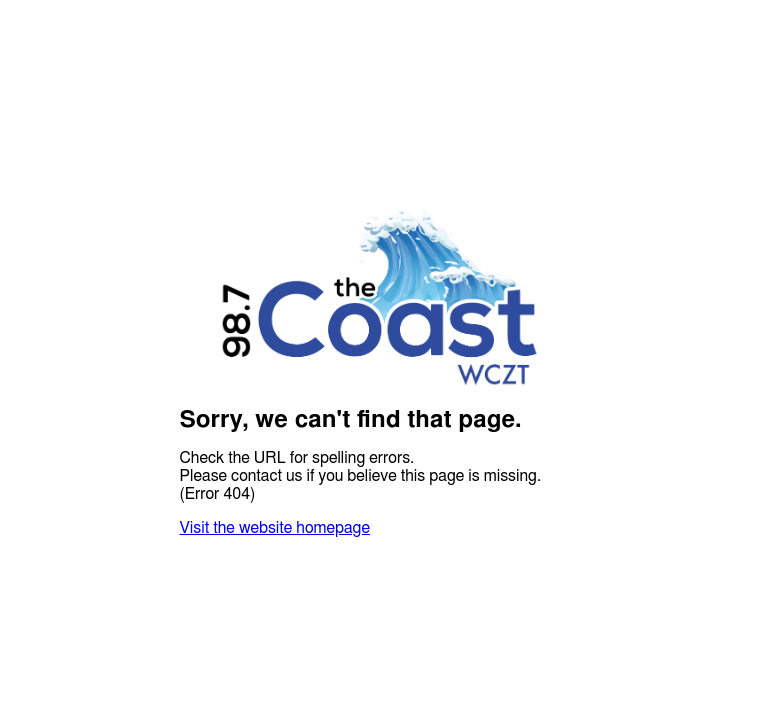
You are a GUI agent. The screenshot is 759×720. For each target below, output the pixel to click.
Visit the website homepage (275, 528)
